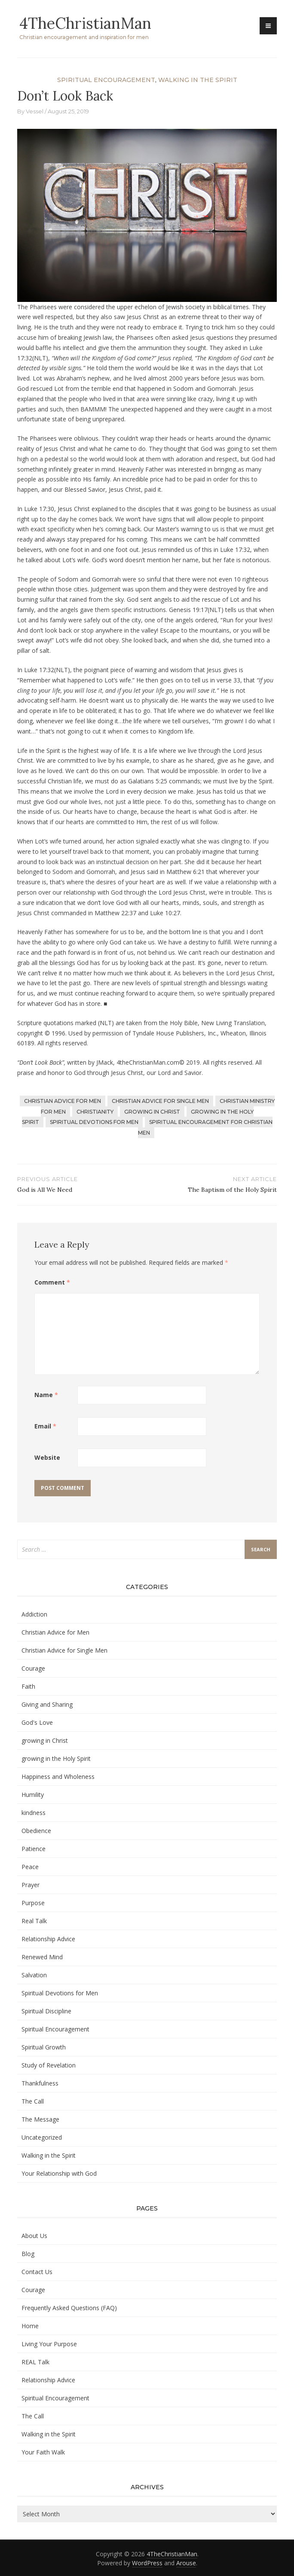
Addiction (34, 1614)
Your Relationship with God (59, 2173)
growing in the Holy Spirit (56, 1758)
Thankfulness (39, 2083)
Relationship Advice (48, 1939)
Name (46, 1395)
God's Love (37, 1722)
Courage (33, 1668)
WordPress (147, 2563)
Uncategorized (41, 2137)
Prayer (30, 1885)
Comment (52, 1282)
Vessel (34, 111)
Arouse (186, 2563)
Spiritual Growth (43, 2047)
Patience (33, 1849)
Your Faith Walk (43, 2452)
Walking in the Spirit (197, 80)
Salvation (34, 1975)
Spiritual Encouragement (106, 80)
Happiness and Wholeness (58, 1776)
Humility (32, 1794)
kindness (33, 1813)
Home (30, 2326)
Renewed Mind (42, 1957)
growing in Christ (152, 1111)
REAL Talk (35, 2362)
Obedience (36, 1831)
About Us (34, 2236)
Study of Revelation (48, 2065)
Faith (28, 1686)
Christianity (95, 1111)
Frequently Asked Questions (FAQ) (69, 2308)
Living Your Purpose (49, 2344)
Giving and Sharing (47, 1704)
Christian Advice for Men (62, 1101)
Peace (30, 1867)
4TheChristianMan (85, 23)
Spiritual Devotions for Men (94, 1122)
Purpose (33, 1903)
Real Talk (34, 1921)
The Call (32, 2101)
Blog (27, 2254)
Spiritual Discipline (46, 2011)
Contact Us (36, 2272)
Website (47, 1457)
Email (45, 1426)
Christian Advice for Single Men (160, 1101)
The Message (40, 2119)
